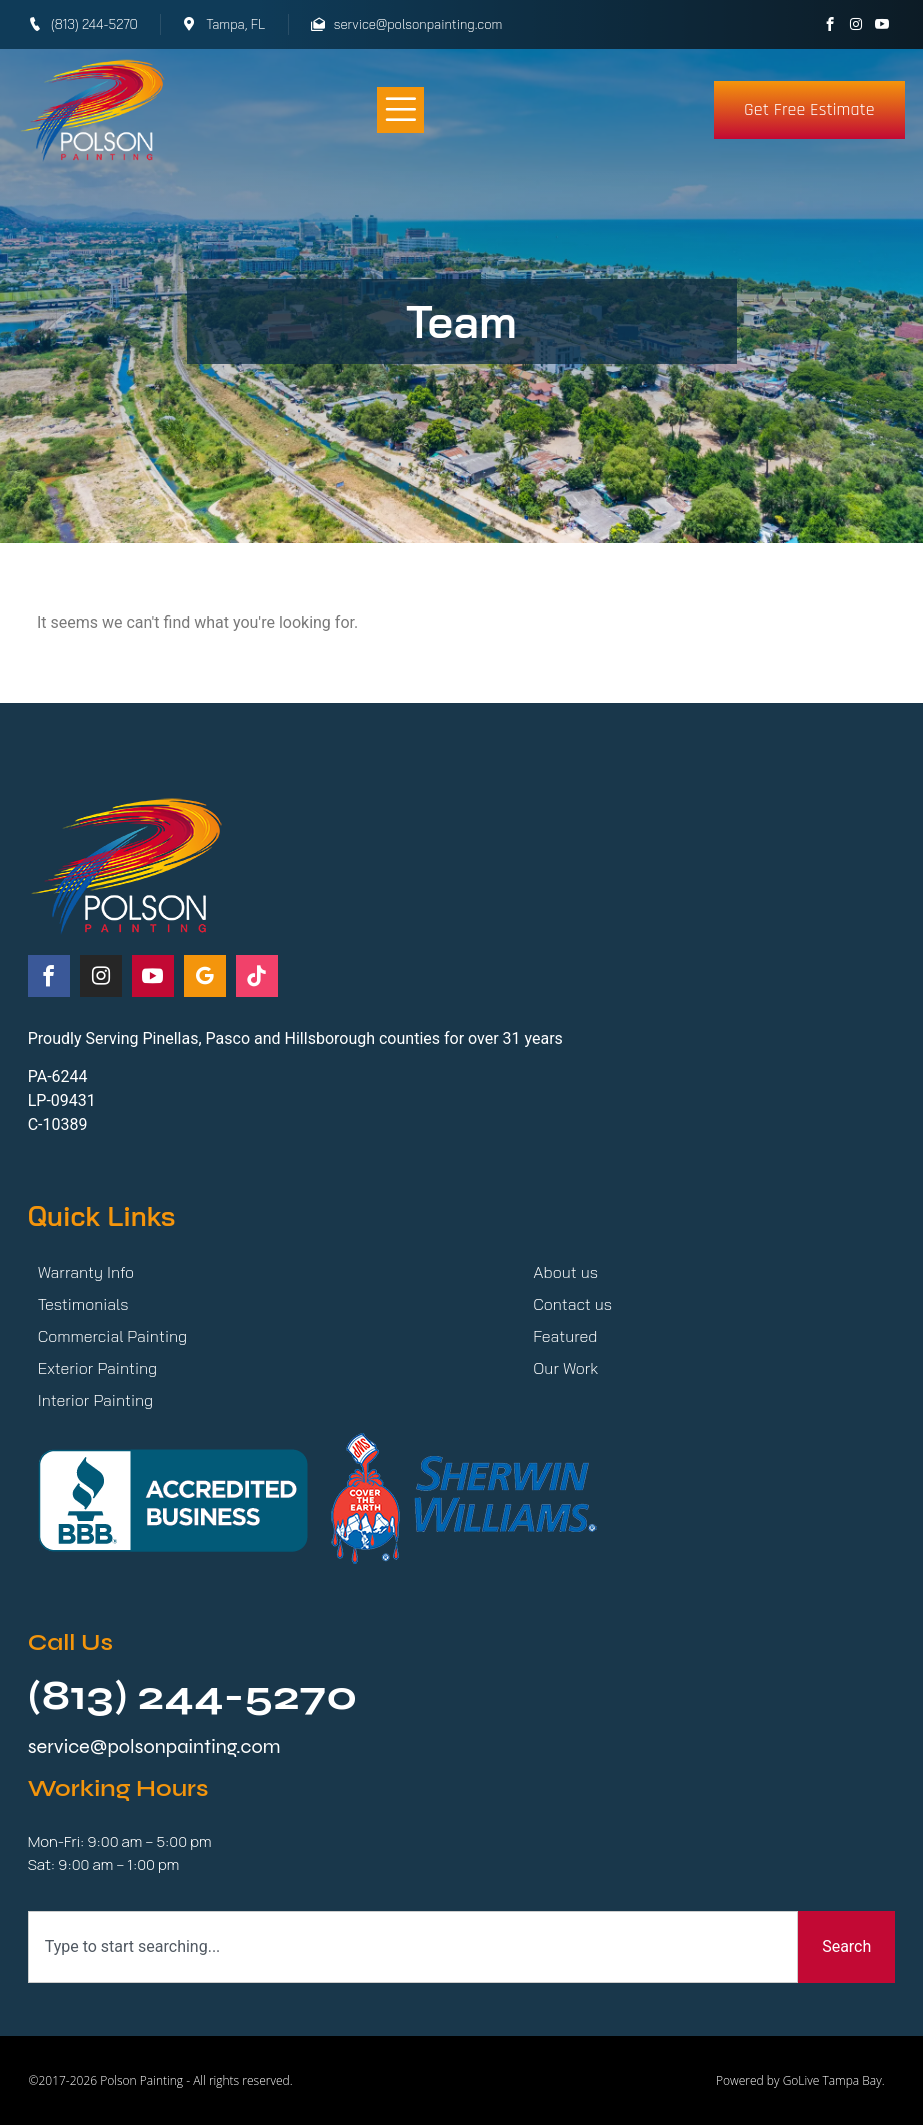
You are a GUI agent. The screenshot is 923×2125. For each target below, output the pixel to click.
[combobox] (413, 1947)
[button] (400, 110)
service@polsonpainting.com (154, 1746)
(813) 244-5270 (193, 1695)
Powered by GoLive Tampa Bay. (800, 2080)
